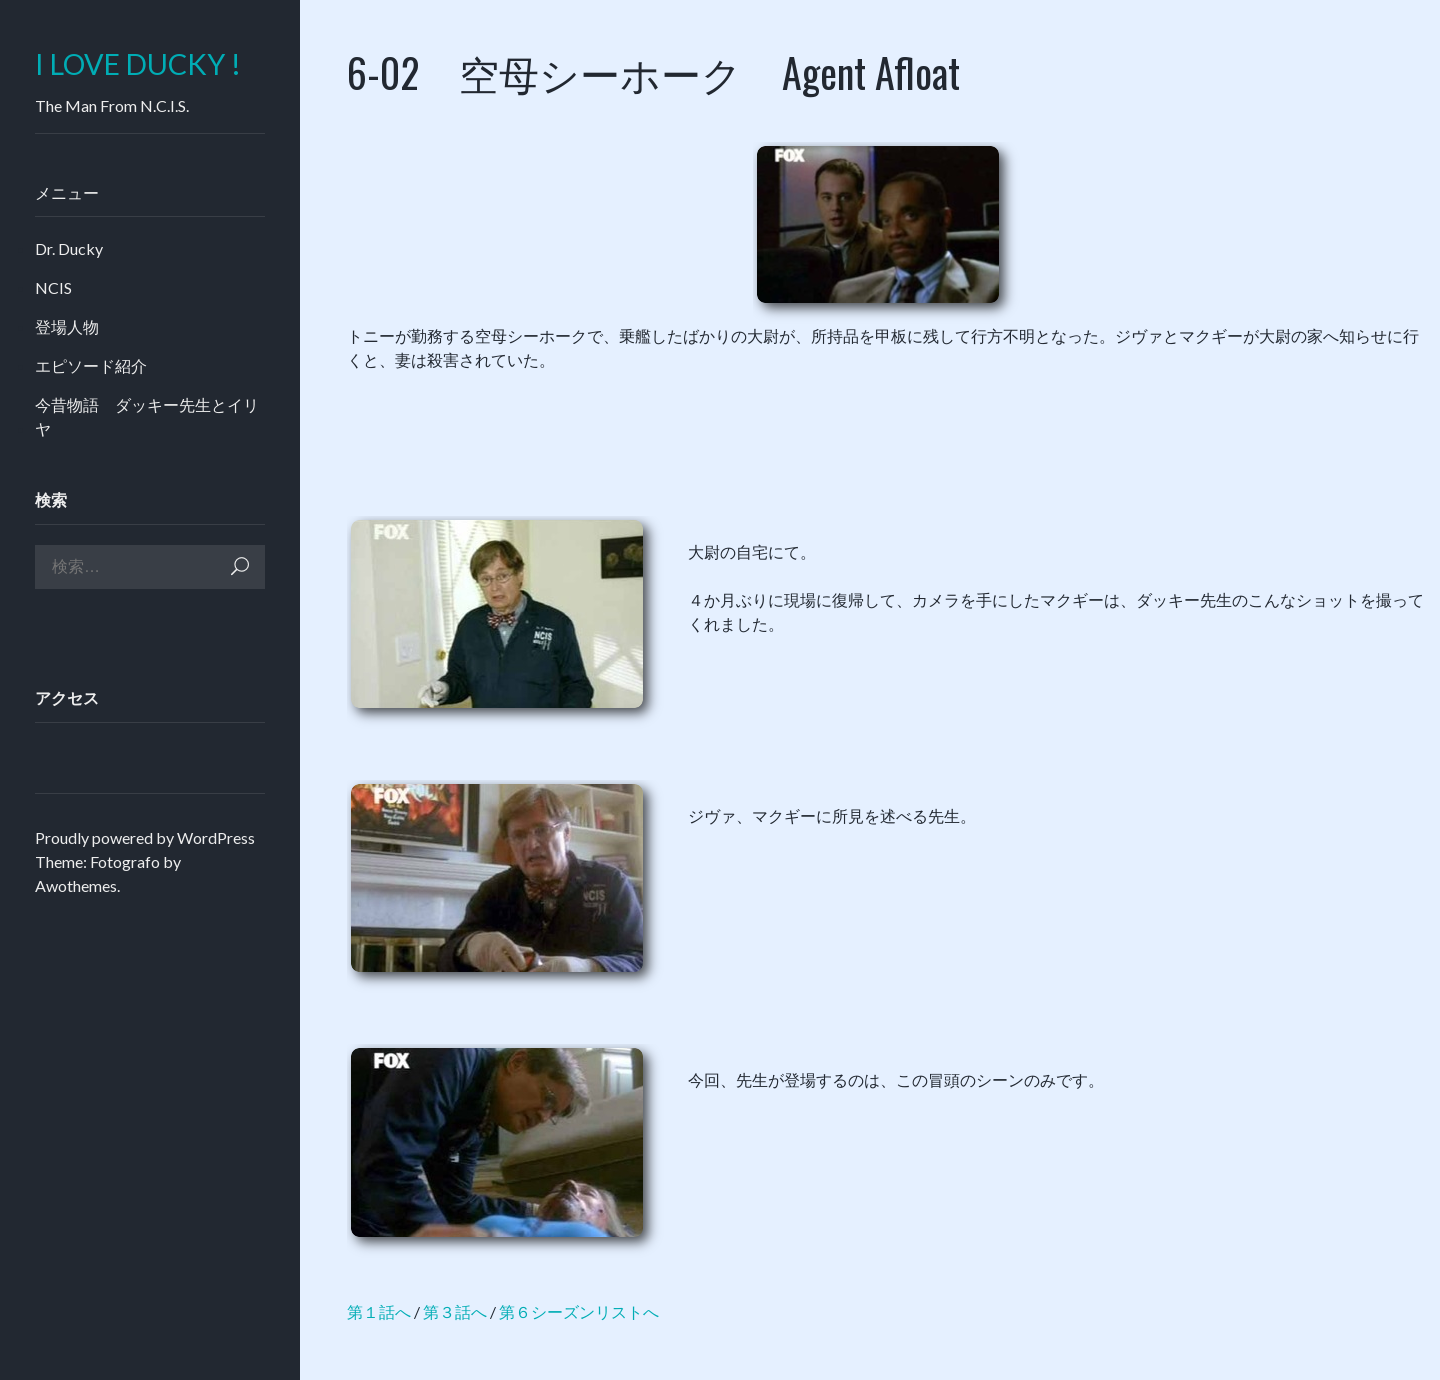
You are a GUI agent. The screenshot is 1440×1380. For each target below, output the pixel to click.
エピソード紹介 (91, 365)
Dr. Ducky (69, 248)
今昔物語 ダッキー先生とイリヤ (147, 416)
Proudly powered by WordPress (145, 837)
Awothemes (76, 885)
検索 (240, 566)
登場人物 (67, 326)
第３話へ (455, 1311)
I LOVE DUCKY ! (138, 64)
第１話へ (379, 1311)
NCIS (53, 287)
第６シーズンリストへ (579, 1311)
